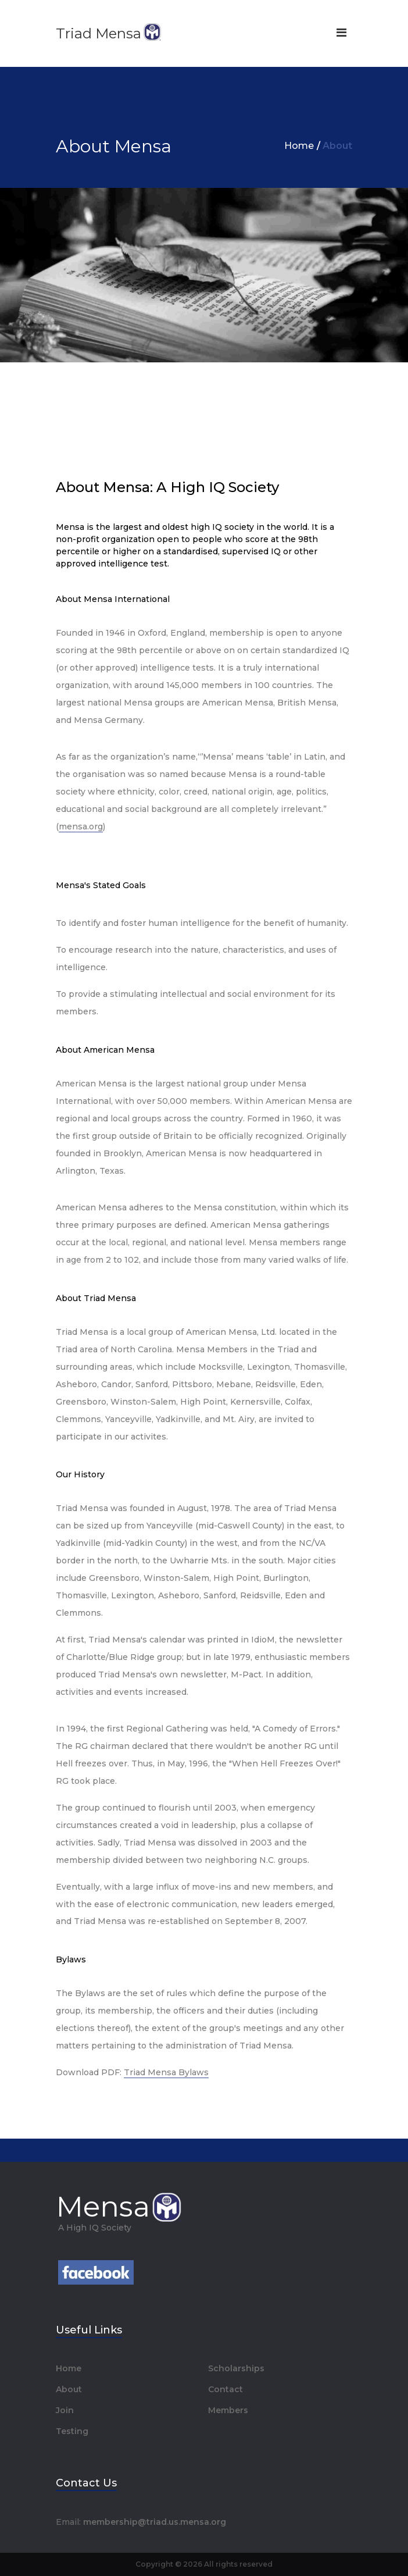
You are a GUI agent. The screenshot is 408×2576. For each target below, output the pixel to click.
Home (299, 145)
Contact (225, 2389)
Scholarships (236, 2368)
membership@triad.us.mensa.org (154, 2522)
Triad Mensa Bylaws (166, 2072)
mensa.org (81, 826)
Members (228, 2410)
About (69, 2389)
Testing (72, 2431)
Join (65, 2410)
